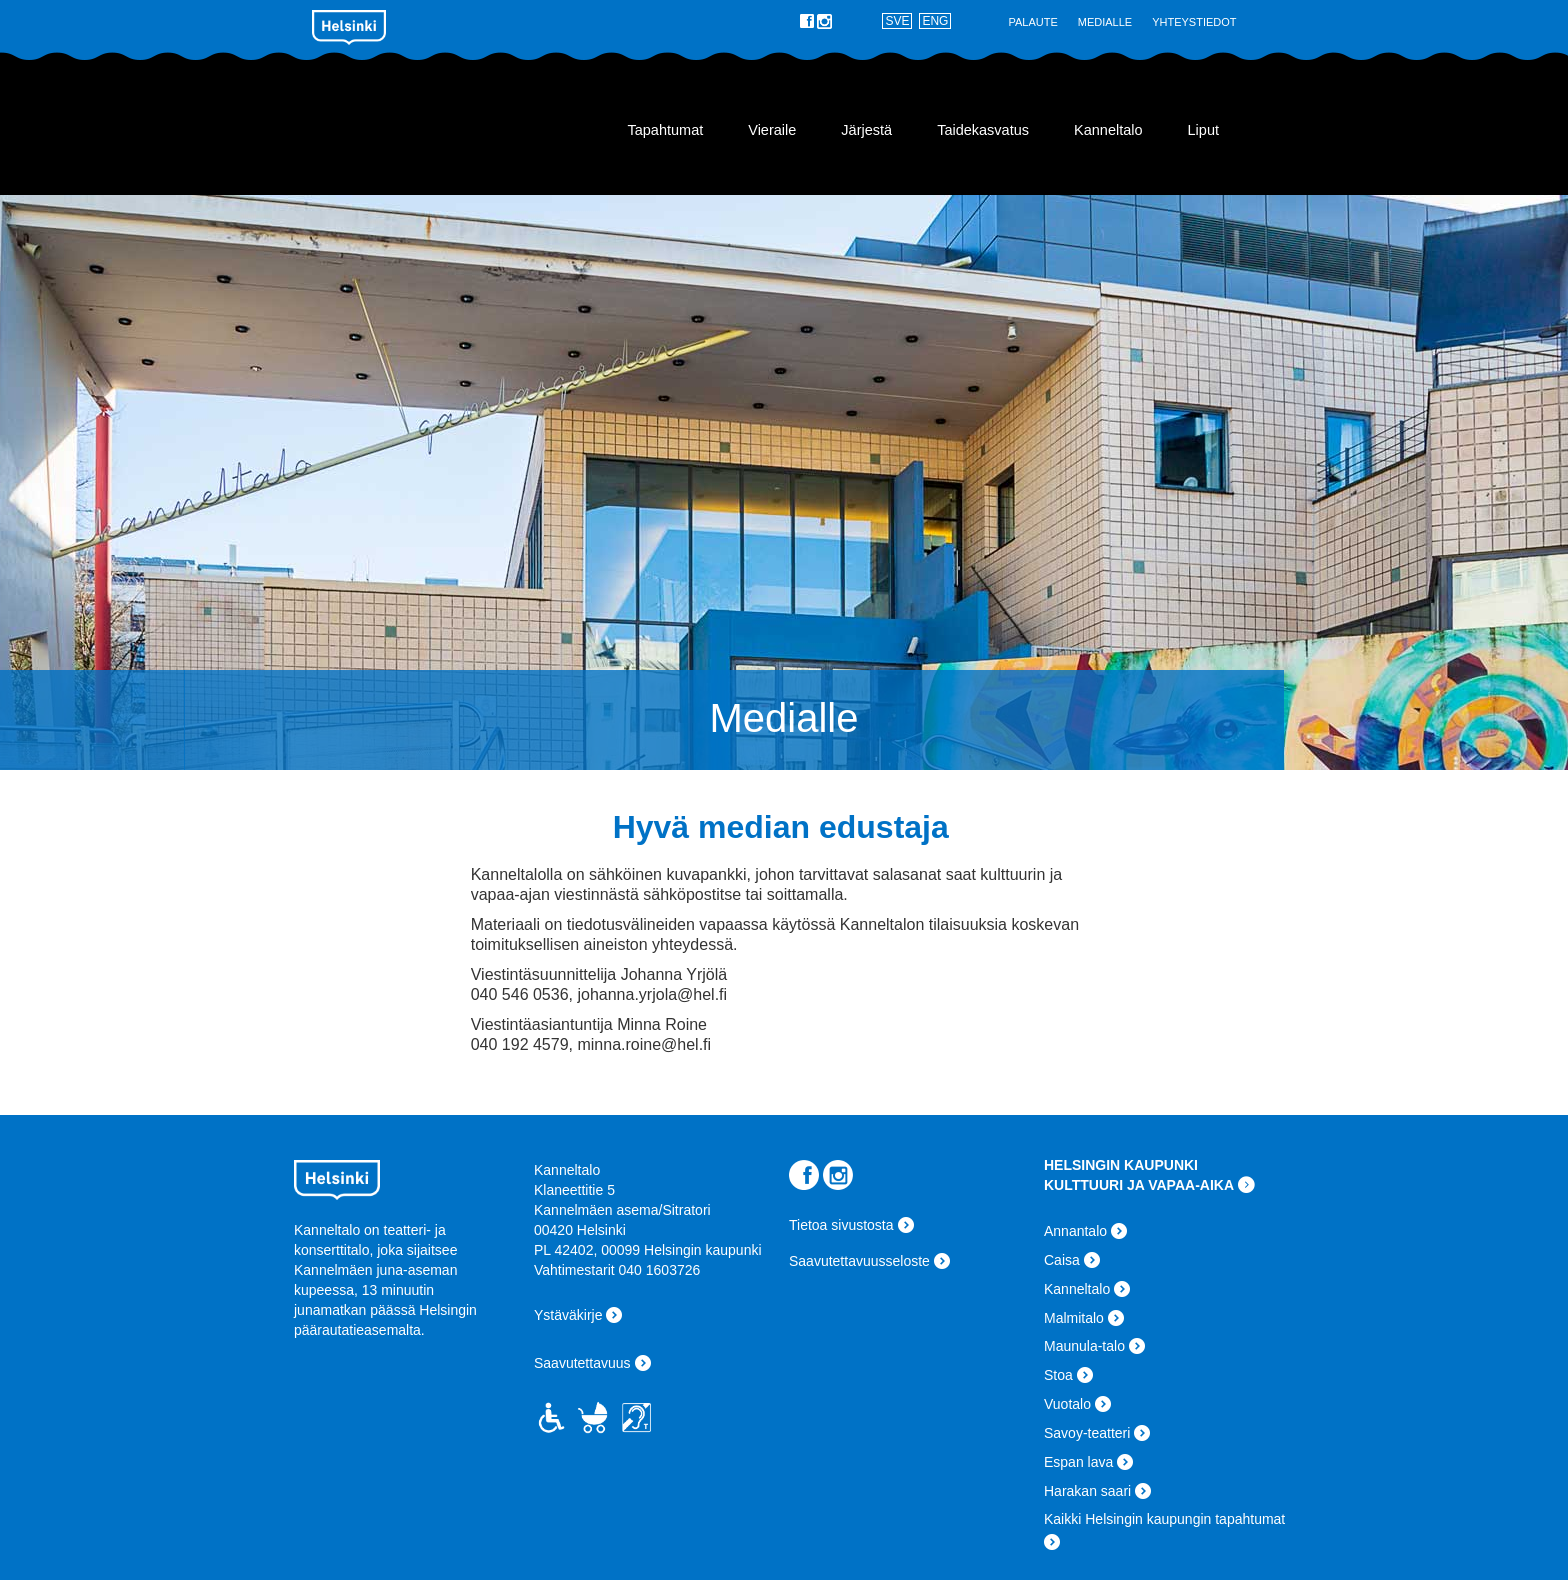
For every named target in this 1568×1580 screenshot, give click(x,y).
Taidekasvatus (983, 130)
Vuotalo (1067, 1404)
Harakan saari (1087, 1491)
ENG (935, 21)
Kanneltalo (431, 122)
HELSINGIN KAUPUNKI (1121, 1165)
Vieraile (772, 130)
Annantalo (1075, 1231)
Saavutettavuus (582, 1363)
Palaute (1032, 22)
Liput (1203, 130)
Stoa (1058, 1375)
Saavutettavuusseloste (859, 1261)
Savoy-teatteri (1087, 1433)
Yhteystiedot (1194, 22)
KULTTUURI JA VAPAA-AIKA (1139, 1185)
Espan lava (1078, 1462)
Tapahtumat (665, 130)
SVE (897, 21)
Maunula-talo (1084, 1346)
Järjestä (866, 130)
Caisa (1062, 1260)
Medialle (1105, 22)
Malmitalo (1074, 1318)
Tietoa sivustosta (841, 1225)
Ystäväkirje (568, 1315)
